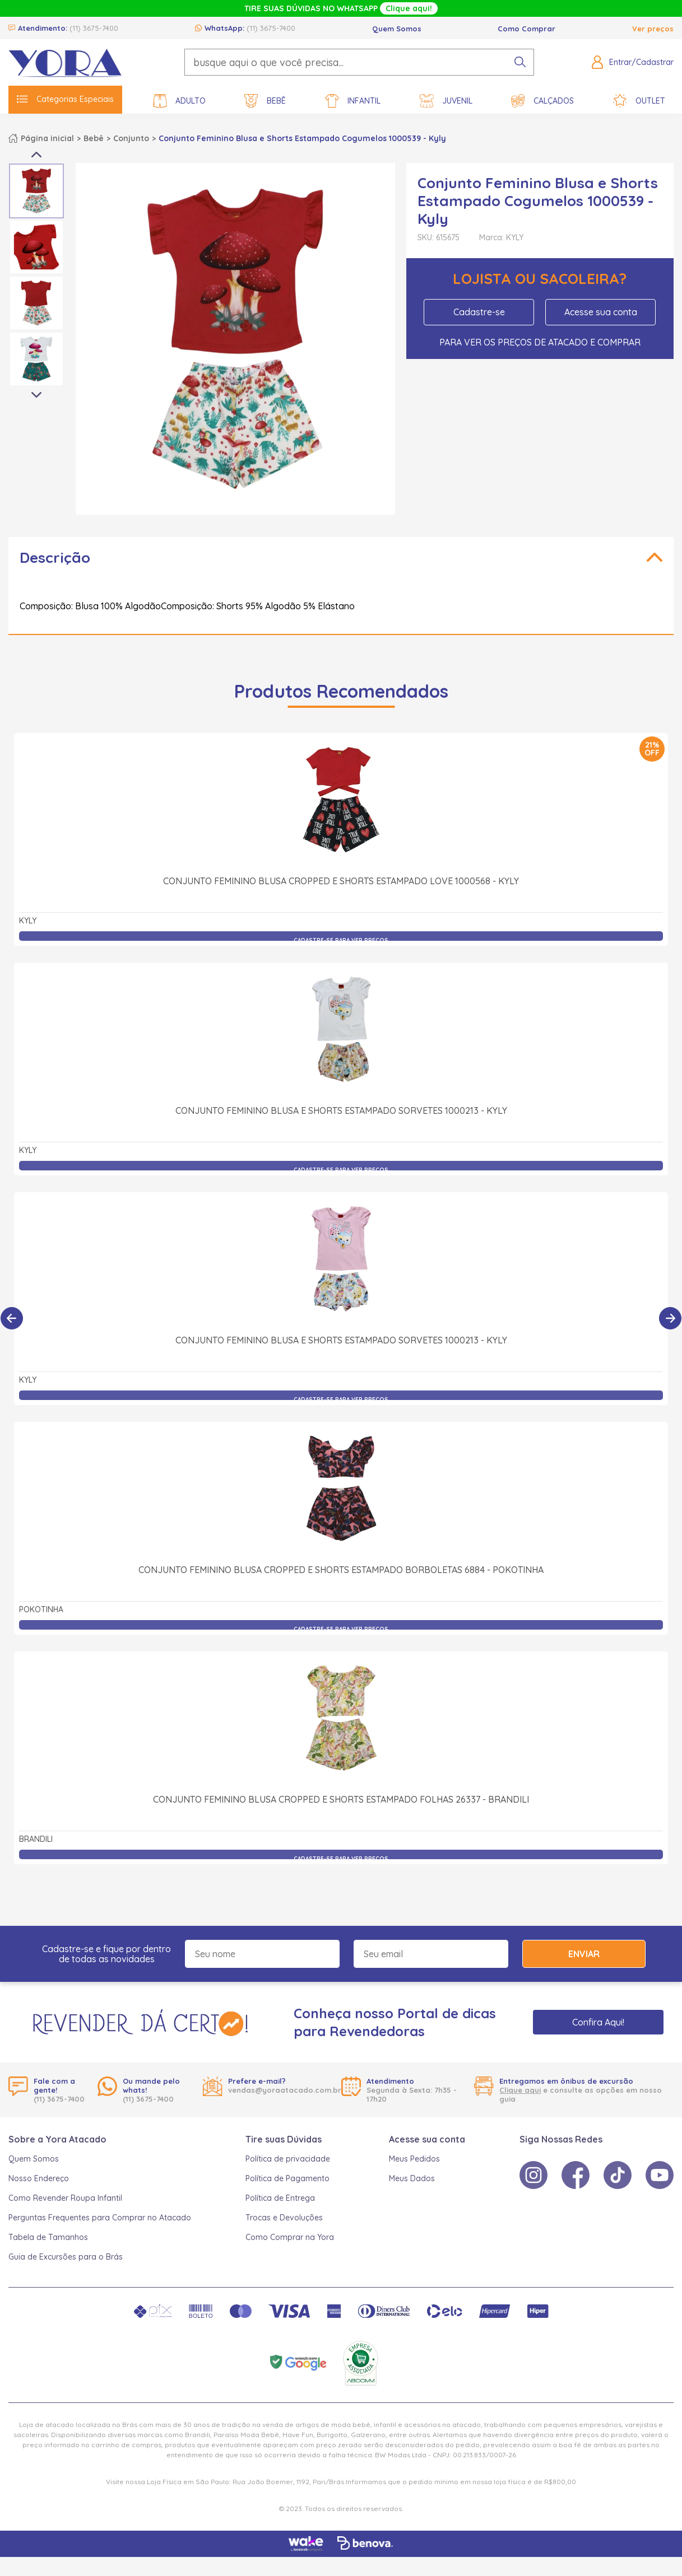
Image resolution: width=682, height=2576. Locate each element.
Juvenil (446, 101)
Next (36, 395)
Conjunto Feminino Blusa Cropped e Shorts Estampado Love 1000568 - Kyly (341, 880)
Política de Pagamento (287, 2178)
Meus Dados (412, 2178)
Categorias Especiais (65, 99)
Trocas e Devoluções (284, 2218)
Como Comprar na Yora (289, 2237)
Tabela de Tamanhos (48, 2237)
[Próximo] (670, 1318)
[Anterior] (12, 1318)
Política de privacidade (287, 2159)
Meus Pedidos (414, 2159)
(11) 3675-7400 (93, 28)
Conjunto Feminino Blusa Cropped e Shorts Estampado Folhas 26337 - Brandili (341, 1799)
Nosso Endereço (38, 2178)
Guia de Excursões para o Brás (65, 2257)
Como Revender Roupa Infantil (65, 2198)
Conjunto (131, 138)
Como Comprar (526, 28)
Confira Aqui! (598, 2022)
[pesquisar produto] (520, 62)
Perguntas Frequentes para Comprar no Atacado (99, 2218)
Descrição (55, 557)
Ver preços (653, 28)
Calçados (542, 101)
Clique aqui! (409, 8)
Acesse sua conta (600, 312)
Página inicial (47, 138)
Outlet (639, 101)
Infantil (353, 101)
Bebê (265, 101)
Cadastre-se (479, 312)
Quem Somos (396, 28)
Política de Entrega (280, 2198)
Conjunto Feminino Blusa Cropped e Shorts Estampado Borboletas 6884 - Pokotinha (341, 1569)
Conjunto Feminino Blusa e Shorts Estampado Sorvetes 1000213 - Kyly (341, 1110)
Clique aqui (520, 2089)
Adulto (179, 101)
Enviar (584, 1953)
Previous (36, 154)
